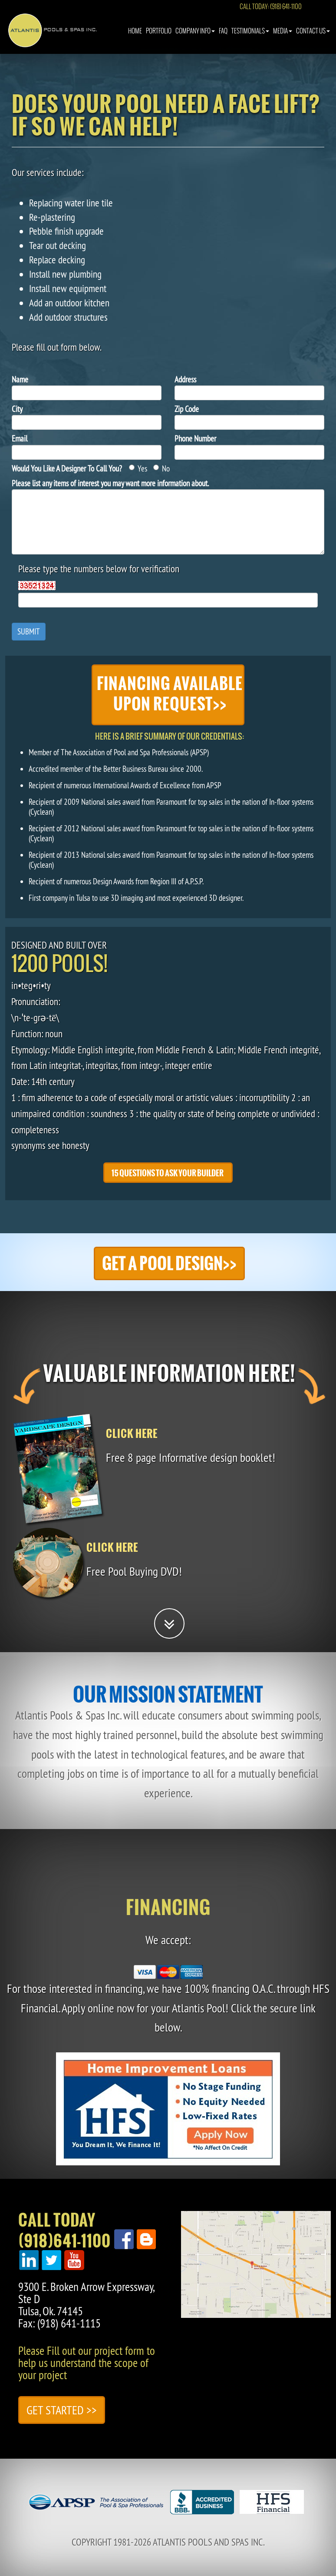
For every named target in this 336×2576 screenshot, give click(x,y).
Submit (28, 631)
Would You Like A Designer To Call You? (67, 468)
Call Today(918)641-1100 (64, 2230)
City (17, 409)
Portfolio (158, 39)
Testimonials (250, 39)
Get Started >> (61, 2409)
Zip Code (187, 409)
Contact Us (313, 39)
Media (282, 39)
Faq (223, 39)
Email (19, 438)
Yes (138, 468)
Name (20, 379)
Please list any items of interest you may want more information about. (110, 483)
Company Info (195, 39)
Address (185, 379)
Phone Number (195, 438)
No (161, 468)
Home (135, 39)
